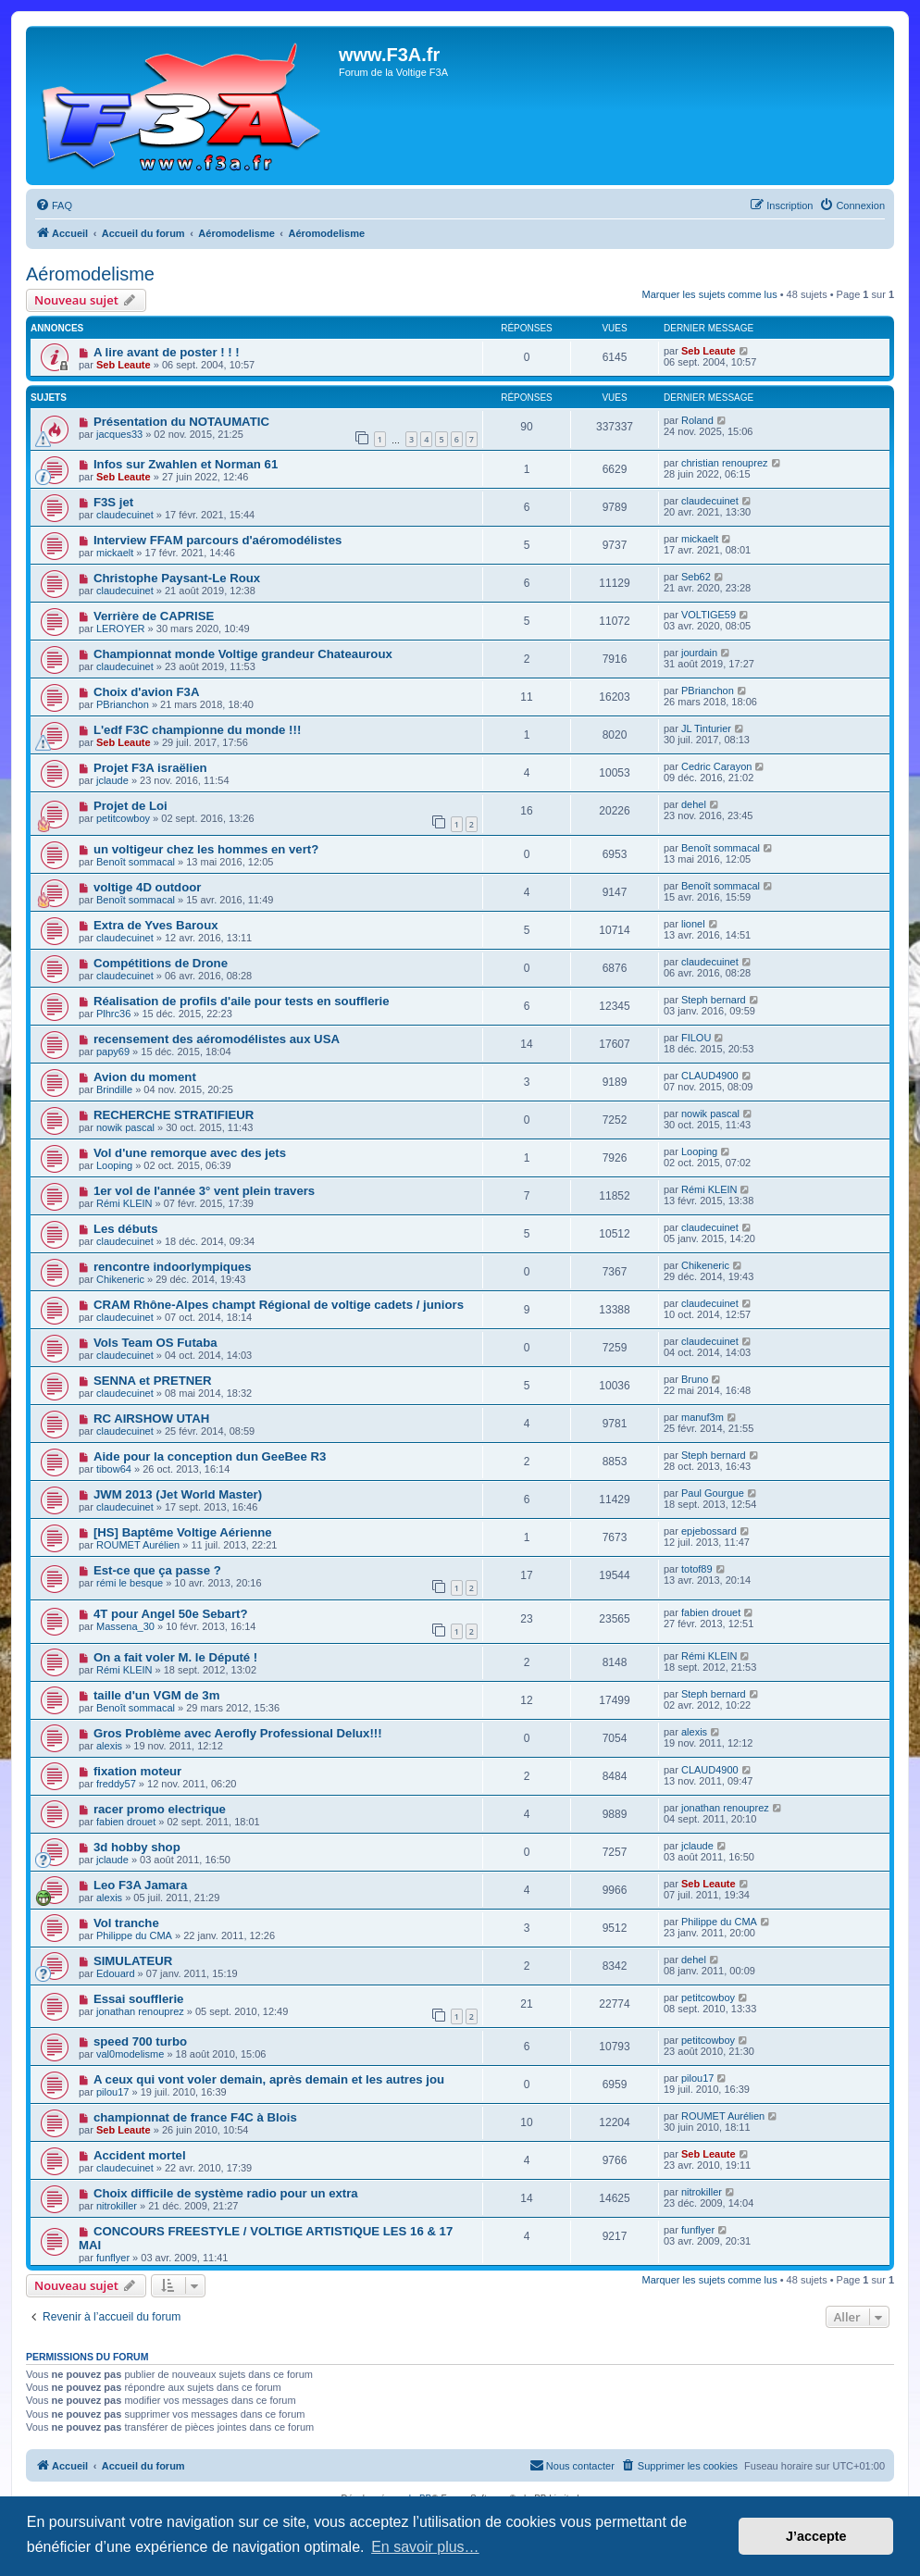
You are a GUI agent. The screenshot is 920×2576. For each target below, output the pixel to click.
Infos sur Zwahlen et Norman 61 (185, 464)
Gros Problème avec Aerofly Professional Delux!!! (237, 1733)
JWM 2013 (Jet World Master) (177, 1494)
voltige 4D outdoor (147, 887)
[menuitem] (53, 205)
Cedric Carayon (716, 766)
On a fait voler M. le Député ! (175, 1657)
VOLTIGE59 (708, 614)
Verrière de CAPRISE (153, 616)
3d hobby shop (136, 1847)
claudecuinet (125, 514)
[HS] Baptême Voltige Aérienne (182, 1532)
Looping (114, 1165)
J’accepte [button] (816, 2536)
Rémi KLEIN (124, 1203)
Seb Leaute (123, 364)
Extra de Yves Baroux (155, 925)
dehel (693, 804)
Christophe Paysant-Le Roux (176, 578)
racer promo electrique (159, 1809)
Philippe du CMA (134, 1935)
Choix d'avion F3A (146, 692)
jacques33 (119, 434)
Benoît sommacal (135, 861)
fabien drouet (710, 1612)
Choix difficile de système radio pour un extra (225, 2193)
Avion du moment (144, 1077)
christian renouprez (724, 462)
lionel (693, 923)
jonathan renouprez (725, 1807)
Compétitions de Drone (160, 963)
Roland (697, 420)
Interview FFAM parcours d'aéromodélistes (217, 540)
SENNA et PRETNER (152, 1381)
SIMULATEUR (132, 1961)
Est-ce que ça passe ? (157, 1570)
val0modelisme (130, 2054)
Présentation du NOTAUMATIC (181, 422)
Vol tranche (126, 1923)
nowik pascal (125, 1127)
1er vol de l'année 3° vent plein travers (204, 1191)
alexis (109, 1745)
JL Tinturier (706, 728)
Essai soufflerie (138, 1999)
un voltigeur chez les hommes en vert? (205, 849)
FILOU (696, 1037)
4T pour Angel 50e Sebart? (170, 1614)
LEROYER (120, 628)
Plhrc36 (113, 1013)
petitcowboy (123, 818)
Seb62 (696, 576)
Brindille (114, 1089)
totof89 (697, 1568)
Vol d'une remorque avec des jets (189, 1153)
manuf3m (702, 1417)
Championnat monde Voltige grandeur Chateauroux (242, 654)
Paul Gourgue (712, 1493)
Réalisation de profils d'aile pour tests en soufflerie (241, 1001)
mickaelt (114, 552)
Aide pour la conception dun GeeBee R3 (209, 1456)
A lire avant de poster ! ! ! (166, 352)
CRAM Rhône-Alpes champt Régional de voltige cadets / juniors (278, 1305)
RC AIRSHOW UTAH (151, 1418)
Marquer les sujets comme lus (709, 294)
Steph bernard (713, 999)
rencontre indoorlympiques (172, 1267)
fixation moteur (137, 1771)
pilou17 (112, 2091)
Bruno (694, 1379)
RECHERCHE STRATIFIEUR (173, 1115)
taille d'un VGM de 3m (156, 1695)
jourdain (699, 652)
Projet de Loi (130, 806)
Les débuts (125, 1229)
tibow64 (113, 1469)
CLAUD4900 (710, 1075)
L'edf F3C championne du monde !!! (197, 730)
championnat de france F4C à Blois (195, 2117)
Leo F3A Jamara (140, 1885)
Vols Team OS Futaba (155, 1343)
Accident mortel (139, 2155)
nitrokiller (116, 2205)
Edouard (115, 1973)
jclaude (112, 780)
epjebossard (709, 1531)
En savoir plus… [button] (425, 2547)
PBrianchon (122, 704)
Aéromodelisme (90, 274)
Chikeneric (120, 1279)
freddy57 (116, 1783)
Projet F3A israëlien (150, 768)
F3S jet (113, 502)
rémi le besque (129, 1582)
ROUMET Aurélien (138, 1544)
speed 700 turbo (140, 2041)
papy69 (113, 1051)
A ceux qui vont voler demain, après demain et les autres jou (268, 2079)
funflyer (113, 2257)
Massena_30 (125, 1626)
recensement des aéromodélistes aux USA (216, 1039)
